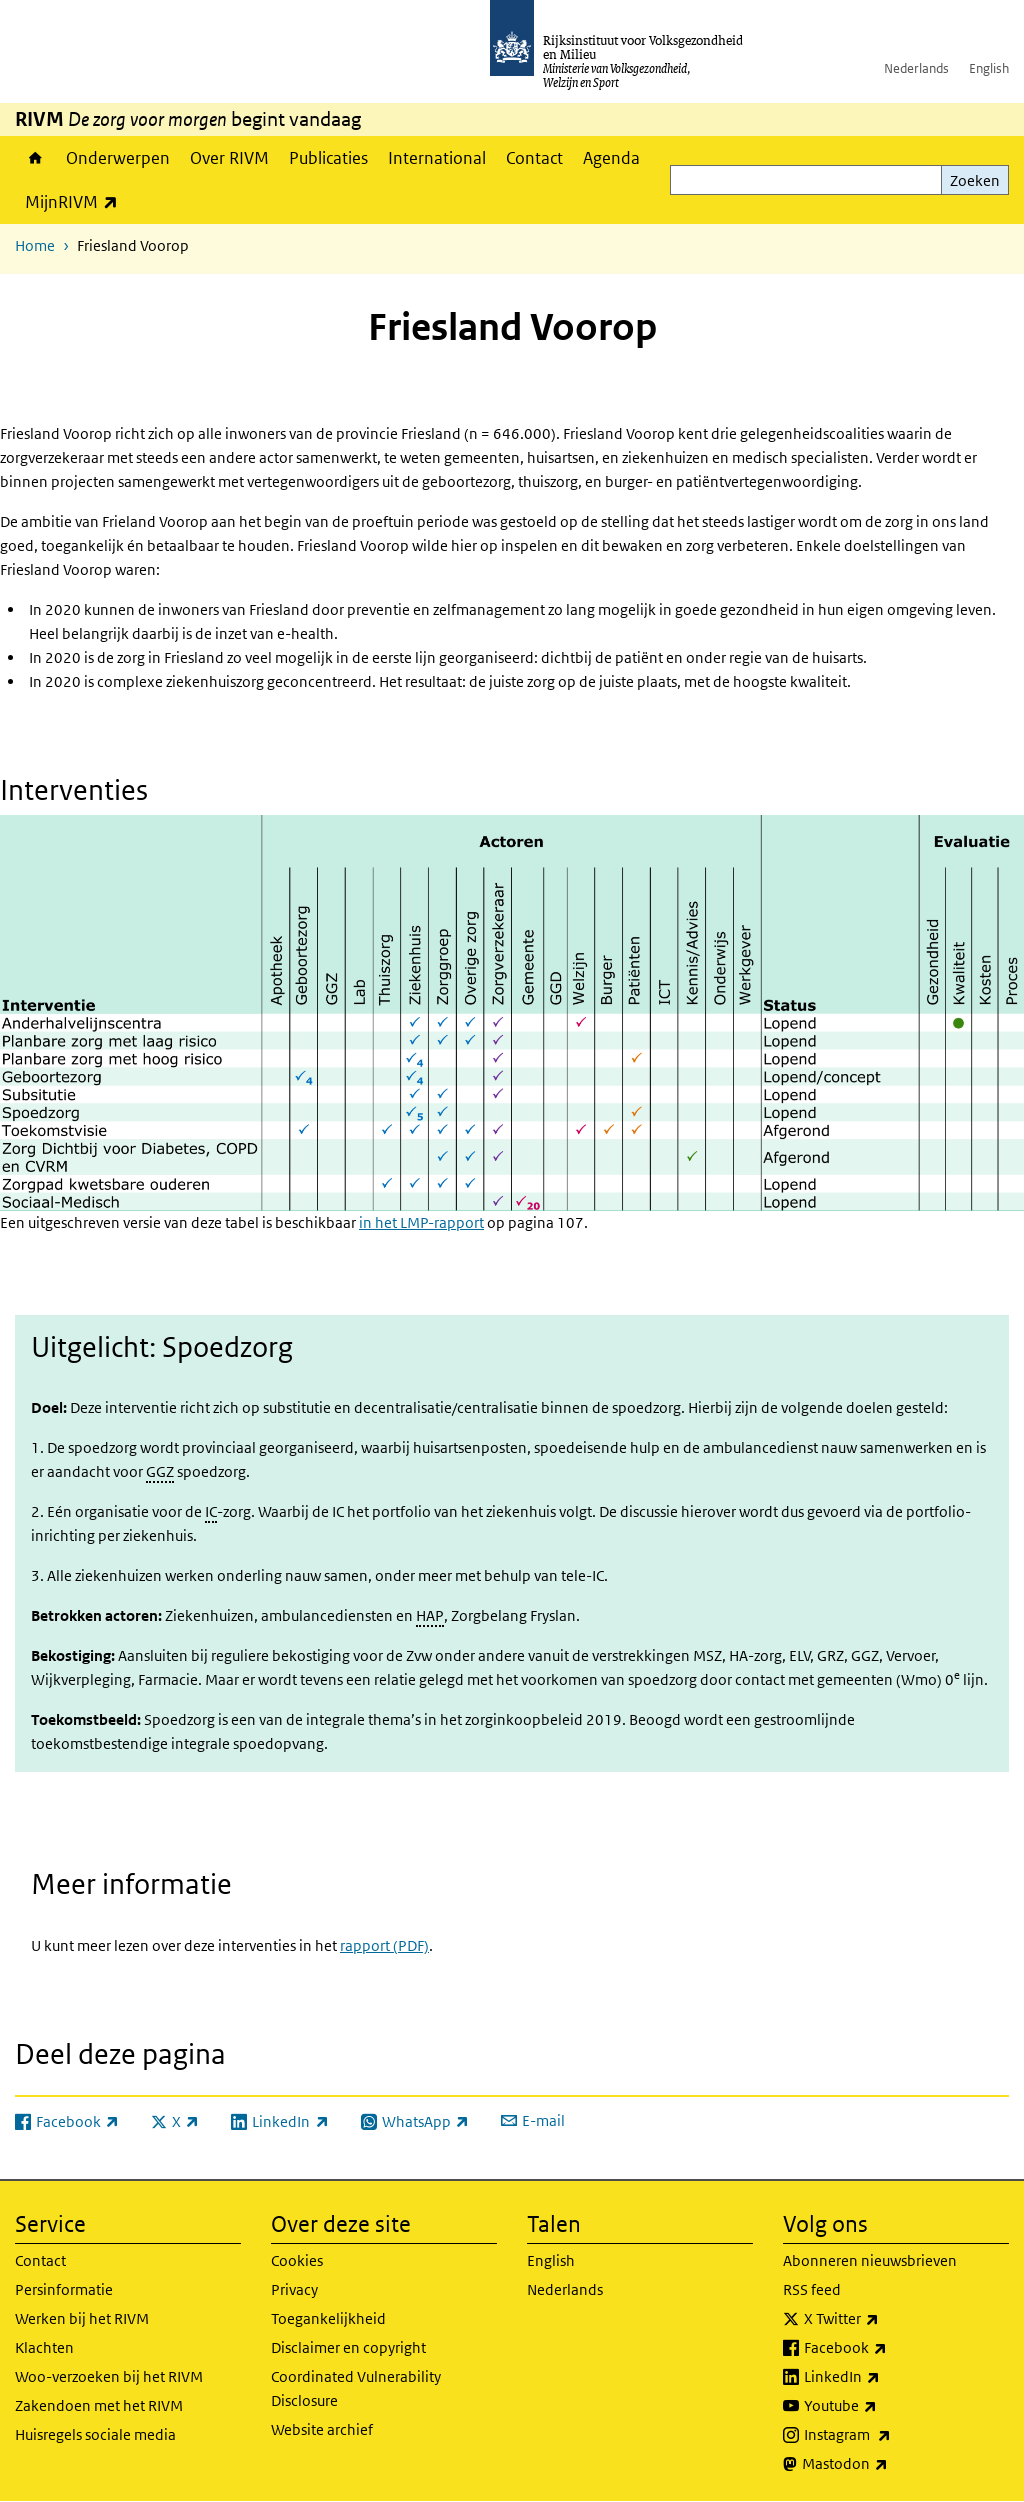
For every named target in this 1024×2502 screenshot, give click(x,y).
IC (211, 1511)
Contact (534, 158)
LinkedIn (886, 2377)
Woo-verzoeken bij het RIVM (109, 2376)
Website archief (322, 2429)
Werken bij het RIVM (82, 2318)
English (989, 68)
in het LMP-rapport (421, 1222)
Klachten (44, 2347)
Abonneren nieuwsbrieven (870, 2260)
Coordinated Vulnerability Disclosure (356, 2388)
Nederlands (916, 68)
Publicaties (328, 158)
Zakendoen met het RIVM (99, 2405)
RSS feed (812, 2289)
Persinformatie (64, 2289)
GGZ (160, 1471)
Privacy (294, 2289)
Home (35, 158)
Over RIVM (229, 158)
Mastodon (889, 2464)
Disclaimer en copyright (348, 2347)
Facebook (889, 2348)
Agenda (611, 158)
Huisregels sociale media (95, 2434)
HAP (430, 1615)
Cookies (297, 2260)
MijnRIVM (76, 201)
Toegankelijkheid (328, 2318)
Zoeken (975, 180)
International (437, 158)
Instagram (891, 2435)
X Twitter (885, 2319)
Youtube (884, 2406)
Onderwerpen (118, 158)
